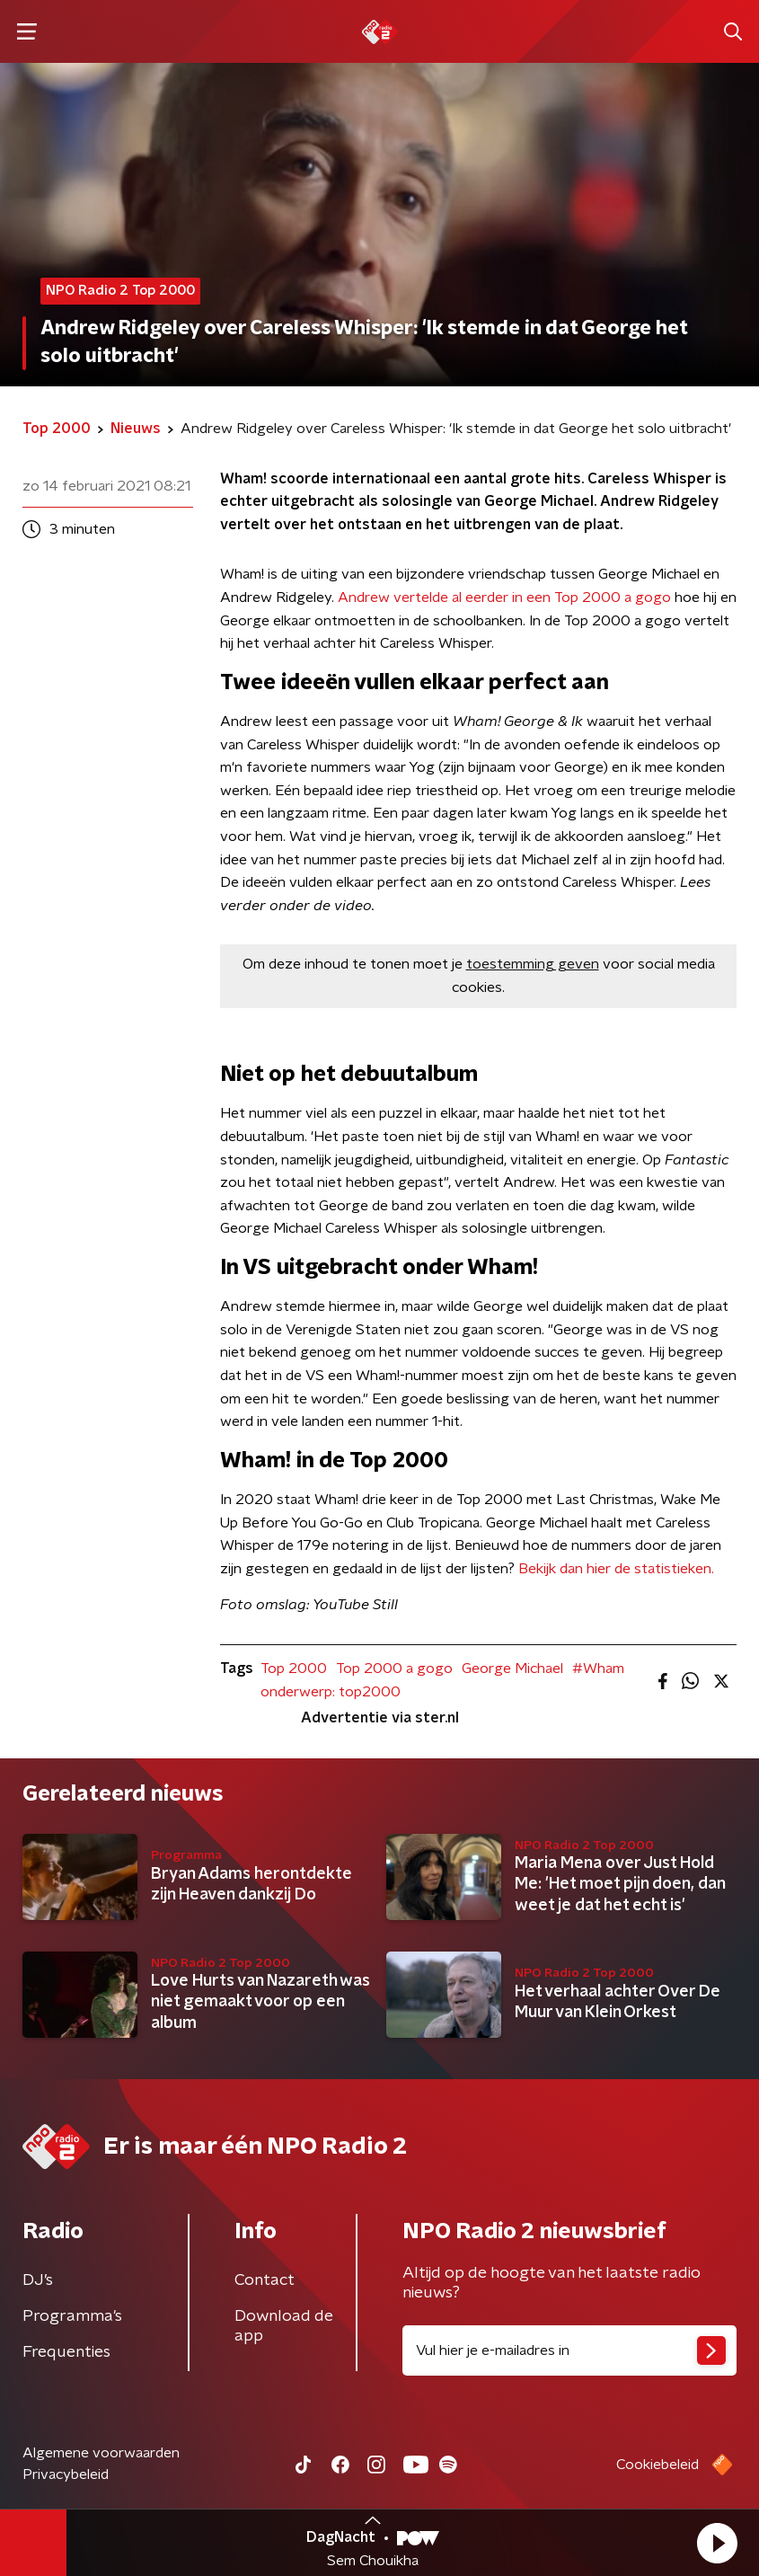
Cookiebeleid (657, 2464)
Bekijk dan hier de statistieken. (616, 1569)
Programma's (72, 2316)
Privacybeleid (65, 2474)
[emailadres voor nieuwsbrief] (569, 2350)
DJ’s (37, 2280)
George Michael (512, 1668)
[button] (717, 2543)
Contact (264, 2280)
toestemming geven (532, 964)
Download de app (283, 2326)
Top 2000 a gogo (394, 1668)
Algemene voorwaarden (101, 2453)
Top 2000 (293, 1668)
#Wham (598, 1668)
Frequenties (66, 2352)
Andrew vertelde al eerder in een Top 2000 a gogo (504, 597)
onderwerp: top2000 (330, 1692)
